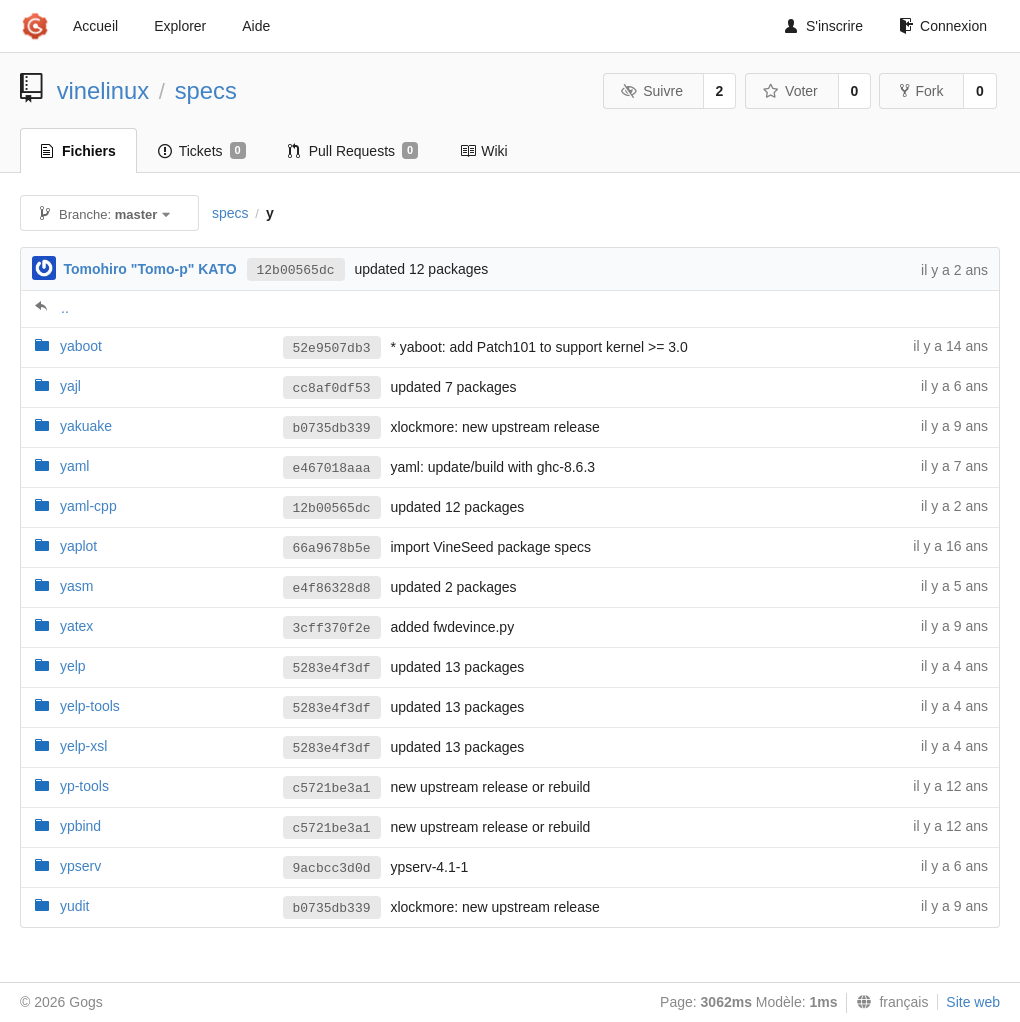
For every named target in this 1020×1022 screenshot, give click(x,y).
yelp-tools (90, 706)
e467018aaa (332, 468)
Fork (921, 91)
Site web (973, 1002)
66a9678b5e (332, 548)
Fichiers (78, 151)
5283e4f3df (332, 668)
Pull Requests (353, 151)
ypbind (80, 826)
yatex (76, 626)
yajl (70, 386)
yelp (73, 666)
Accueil (95, 26)
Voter (790, 91)
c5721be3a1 (332, 788)
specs (206, 90)
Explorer (180, 26)
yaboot (81, 346)
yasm (76, 586)
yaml (75, 466)
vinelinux (103, 90)
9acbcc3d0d (332, 868)
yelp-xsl (83, 746)
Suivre (652, 91)
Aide (256, 26)
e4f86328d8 (332, 588)
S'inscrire (824, 26)
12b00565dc (296, 270)
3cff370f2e (332, 628)
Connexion (943, 26)
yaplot (78, 546)
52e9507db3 (332, 348)
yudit (75, 906)
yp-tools (84, 786)
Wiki (483, 151)
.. (65, 308)
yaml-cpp (88, 506)
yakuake (86, 426)
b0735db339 (332, 428)
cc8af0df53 (332, 388)
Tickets (202, 151)
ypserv (80, 866)
